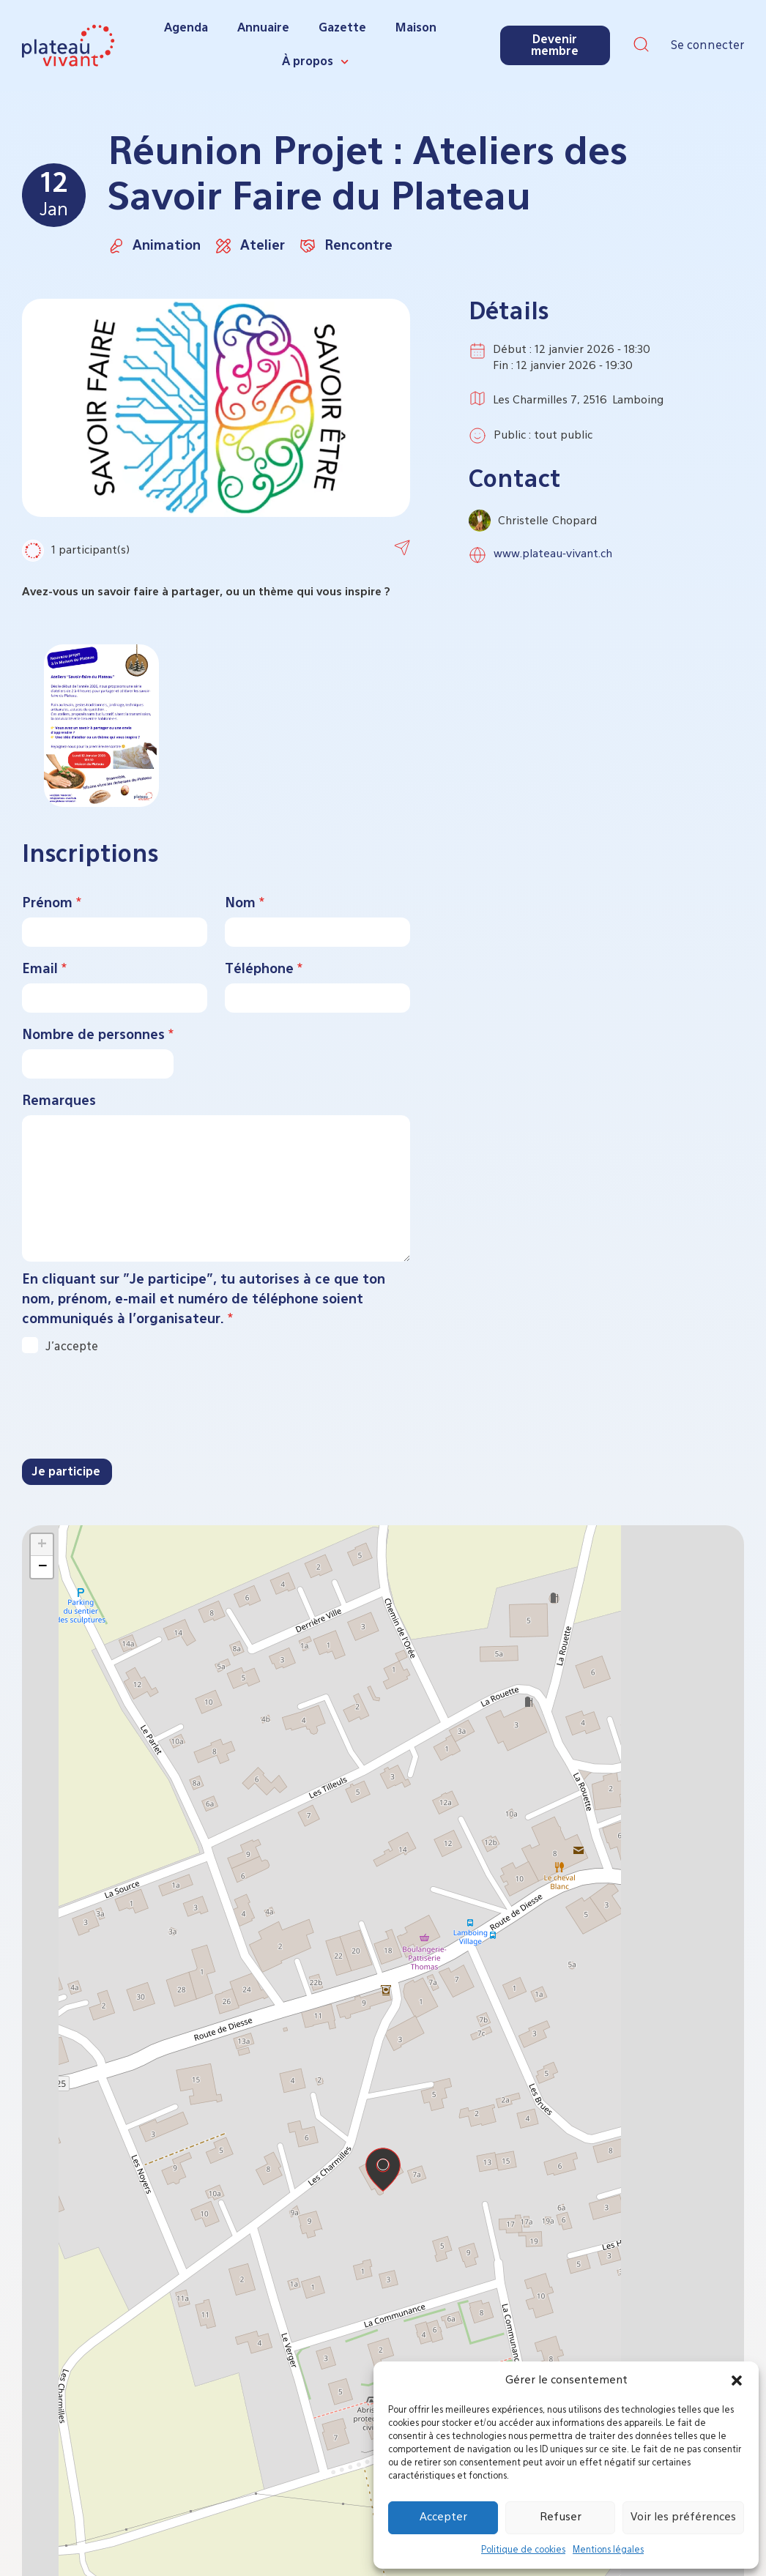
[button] (736, 2380)
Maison (415, 28)
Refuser (560, 2517)
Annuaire (263, 28)
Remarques (59, 1101)
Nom (244, 903)
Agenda (186, 28)
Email (44, 969)
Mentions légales (608, 2550)
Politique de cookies (523, 2550)
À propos (315, 62)
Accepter (443, 2517)
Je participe (65, 1472)
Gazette (342, 28)
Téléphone (263, 969)
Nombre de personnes (98, 1035)
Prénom (51, 903)
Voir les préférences (683, 2517)
